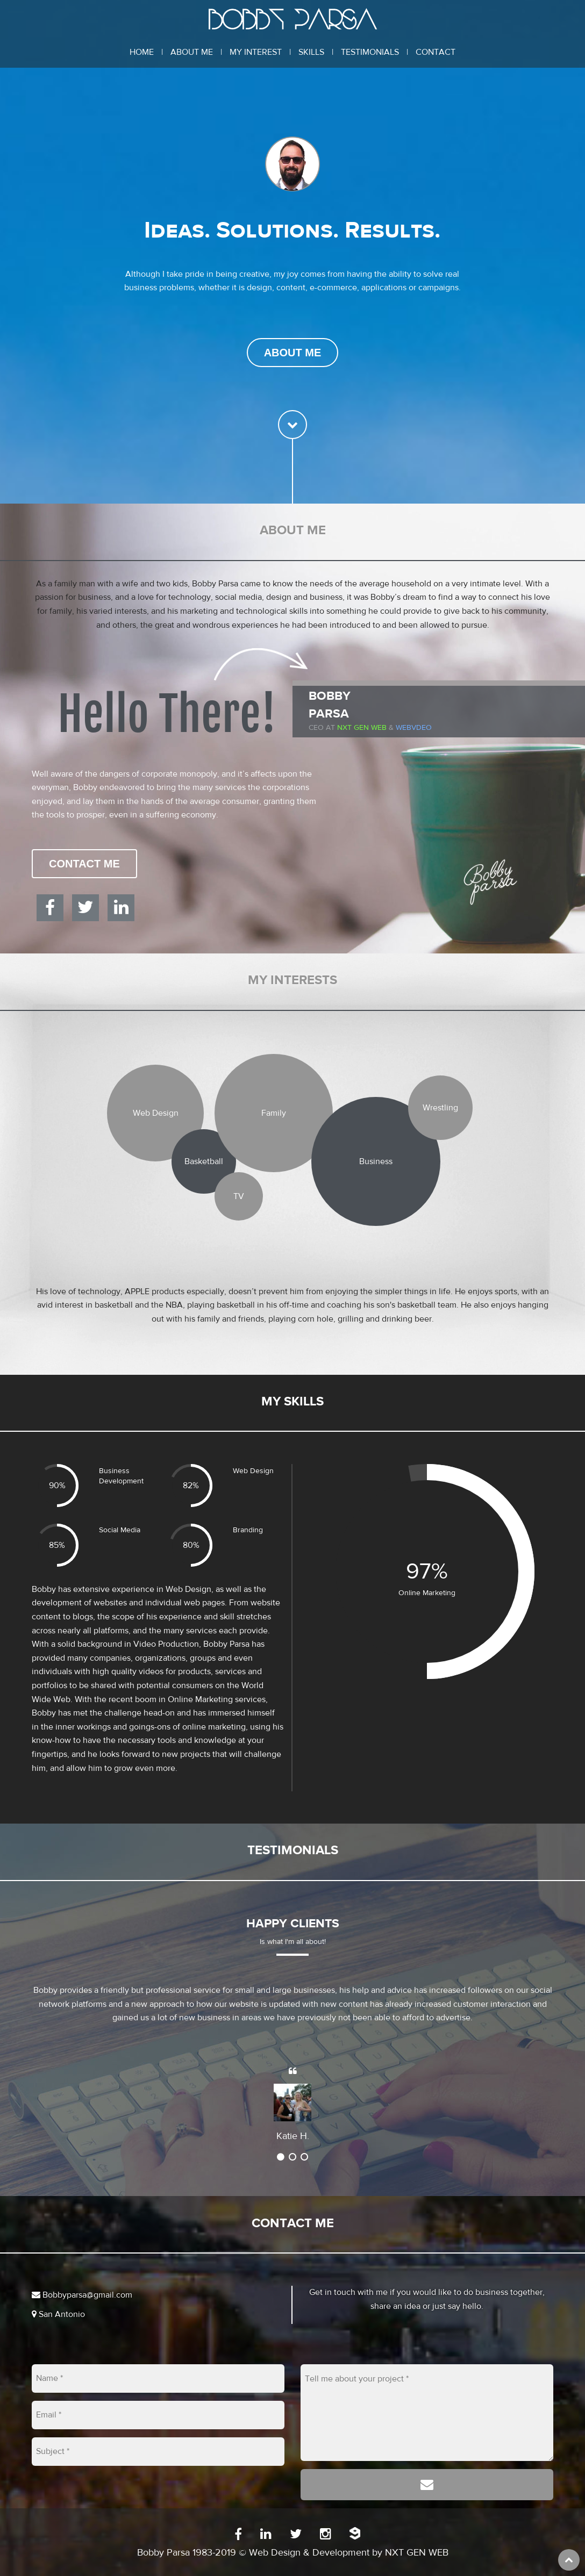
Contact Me (84, 864)
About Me (191, 52)
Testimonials (370, 52)
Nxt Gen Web (362, 728)
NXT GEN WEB (416, 2552)
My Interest (256, 52)
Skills (311, 52)
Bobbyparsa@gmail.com (82, 2295)
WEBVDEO (414, 728)
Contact (435, 52)
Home (142, 52)
